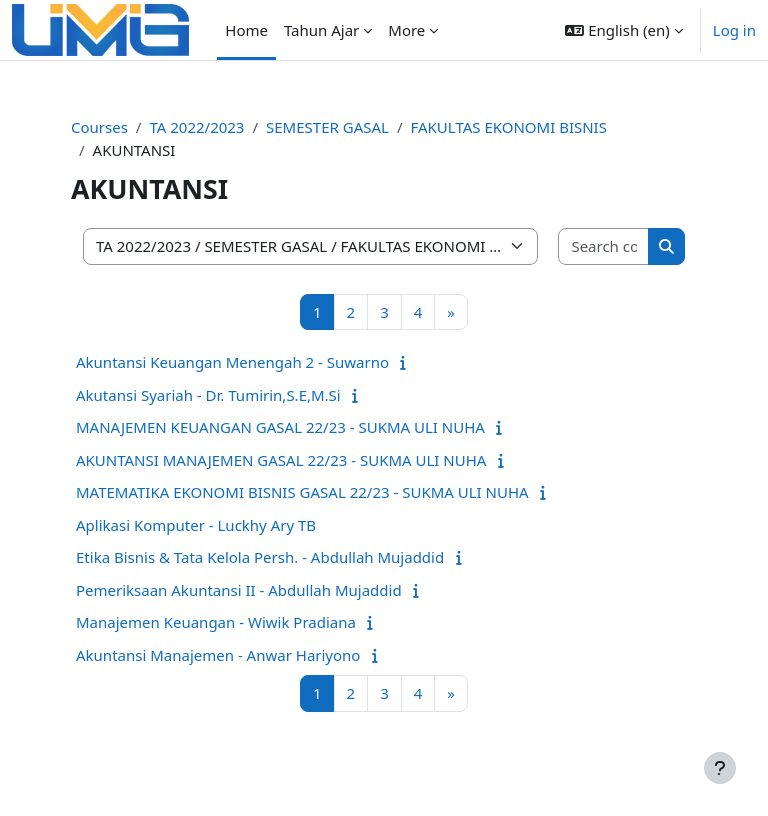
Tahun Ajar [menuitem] (321, 30)
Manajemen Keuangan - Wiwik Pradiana (216, 622)
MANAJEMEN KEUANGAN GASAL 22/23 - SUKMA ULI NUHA (280, 427)
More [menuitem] (406, 30)
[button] (623, 30)
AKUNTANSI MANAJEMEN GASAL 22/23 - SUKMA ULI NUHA (281, 460)
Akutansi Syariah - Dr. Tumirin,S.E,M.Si (208, 395)
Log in (734, 30)
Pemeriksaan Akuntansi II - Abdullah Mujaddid (239, 590)
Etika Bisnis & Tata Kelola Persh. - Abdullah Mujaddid (260, 557)
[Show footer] (720, 768)
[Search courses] (604, 246)
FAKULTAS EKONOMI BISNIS (509, 127)
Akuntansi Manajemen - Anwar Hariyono (218, 655)
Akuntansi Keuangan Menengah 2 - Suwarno (232, 362)
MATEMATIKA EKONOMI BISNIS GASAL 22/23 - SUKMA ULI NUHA (302, 492)
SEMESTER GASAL (327, 127)
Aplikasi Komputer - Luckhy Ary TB (196, 525)
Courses (99, 127)
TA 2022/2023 (196, 127)
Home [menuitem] (246, 30)
